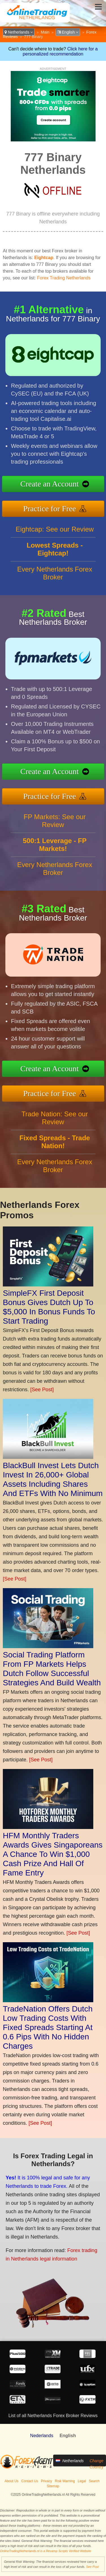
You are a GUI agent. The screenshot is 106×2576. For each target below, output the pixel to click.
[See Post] (42, 1389)
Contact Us (29, 2481)
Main (45, 32)
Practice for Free (49, 508)
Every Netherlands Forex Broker (54, 573)
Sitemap (53, 2486)
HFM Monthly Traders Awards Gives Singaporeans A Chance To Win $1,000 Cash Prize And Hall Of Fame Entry (53, 1854)
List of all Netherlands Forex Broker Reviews (53, 2415)
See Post (92, 2566)
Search (94, 2481)
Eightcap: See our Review (55, 529)
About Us (11, 2481)
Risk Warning (65, 2481)
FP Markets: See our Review (55, 820)
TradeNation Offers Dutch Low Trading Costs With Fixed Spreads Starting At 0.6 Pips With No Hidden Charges (48, 2027)
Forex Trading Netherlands (63, 277)
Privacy (46, 2481)
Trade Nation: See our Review (54, 1118)
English (68, 32)
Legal (82, 2481)
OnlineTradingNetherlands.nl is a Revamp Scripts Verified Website (45, 2551)
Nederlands (41, 2435)
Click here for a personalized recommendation (60, 51)
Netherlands (19, 32)
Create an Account (49, 483)
